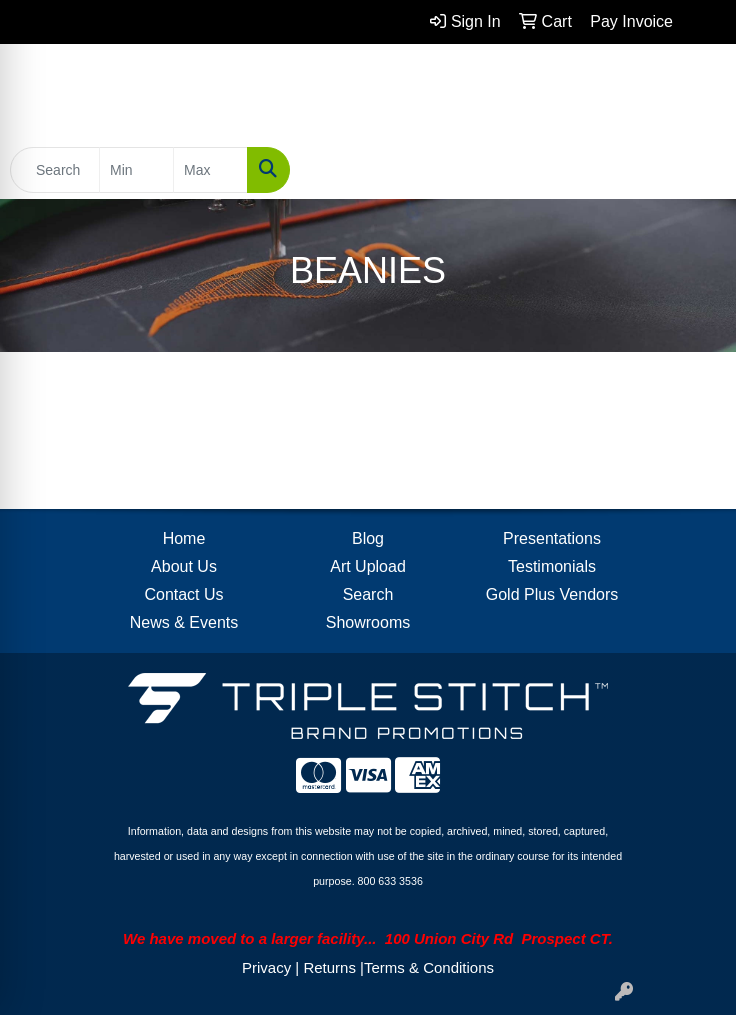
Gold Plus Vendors (552, 594)
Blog (368, 538)
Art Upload (368, 566)
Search (368, 594)
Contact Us (183, 594)
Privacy (266, 967)
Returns (329, 967)
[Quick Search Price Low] (136, 170)
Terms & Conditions (429, 967)
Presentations (552, 538)
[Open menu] (696, 170)
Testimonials (552, 566)
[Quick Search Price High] (210, 170)
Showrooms (368, 622)
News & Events (184, 622)
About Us (184, 566)
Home (184, 538)
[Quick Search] (55, 170)
